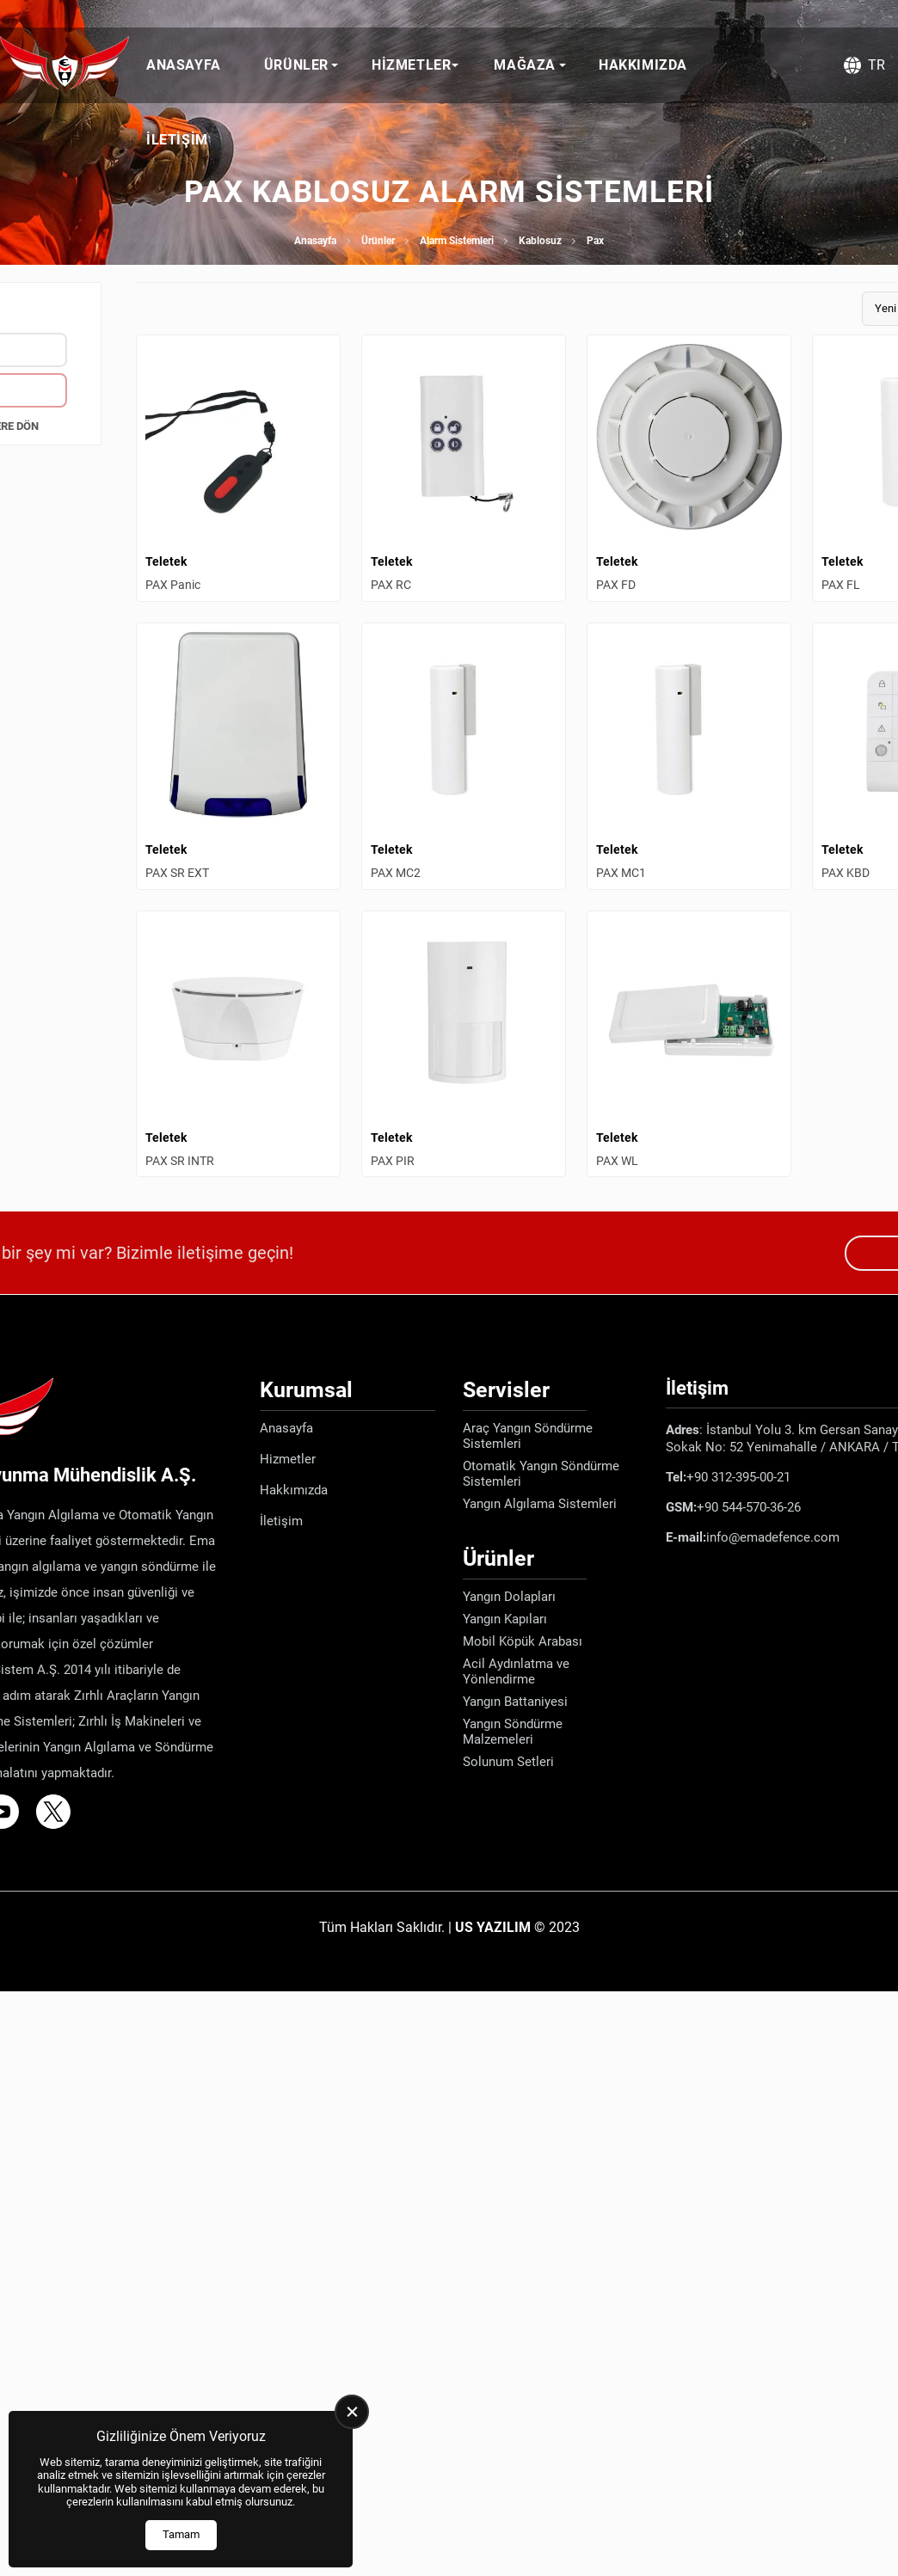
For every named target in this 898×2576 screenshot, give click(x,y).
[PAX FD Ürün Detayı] (688, 468)
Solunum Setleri (508, 1761)
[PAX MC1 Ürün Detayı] (688, 756)
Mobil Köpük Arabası (522, 1641)
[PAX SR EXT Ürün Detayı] (238, 756)
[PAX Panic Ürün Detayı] (238, 468)
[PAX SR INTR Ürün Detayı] (238, 1044)
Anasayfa (183, 65)
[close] (352, 2412)
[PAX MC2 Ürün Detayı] (463, 756)
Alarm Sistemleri (457, 241)
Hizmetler (411, 65)
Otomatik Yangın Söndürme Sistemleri (541, 1473)
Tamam (181, 2534)
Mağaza (525, 65)
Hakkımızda (643, 65)
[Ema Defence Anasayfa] (64, 65)
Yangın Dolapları (509, 1596)
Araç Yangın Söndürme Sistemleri (528, 1435)
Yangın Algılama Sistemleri (540, 1504)
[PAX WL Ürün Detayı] (688, 1044)
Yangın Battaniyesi (515, 1701)
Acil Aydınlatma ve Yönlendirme (516, 1671)
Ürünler (296, 65)
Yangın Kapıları (505, 1619)
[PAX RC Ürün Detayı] (463, 468)
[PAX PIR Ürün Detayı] (463, 1044)
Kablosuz (540, 241)
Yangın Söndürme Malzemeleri (513, 1731)
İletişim (177, 140)
